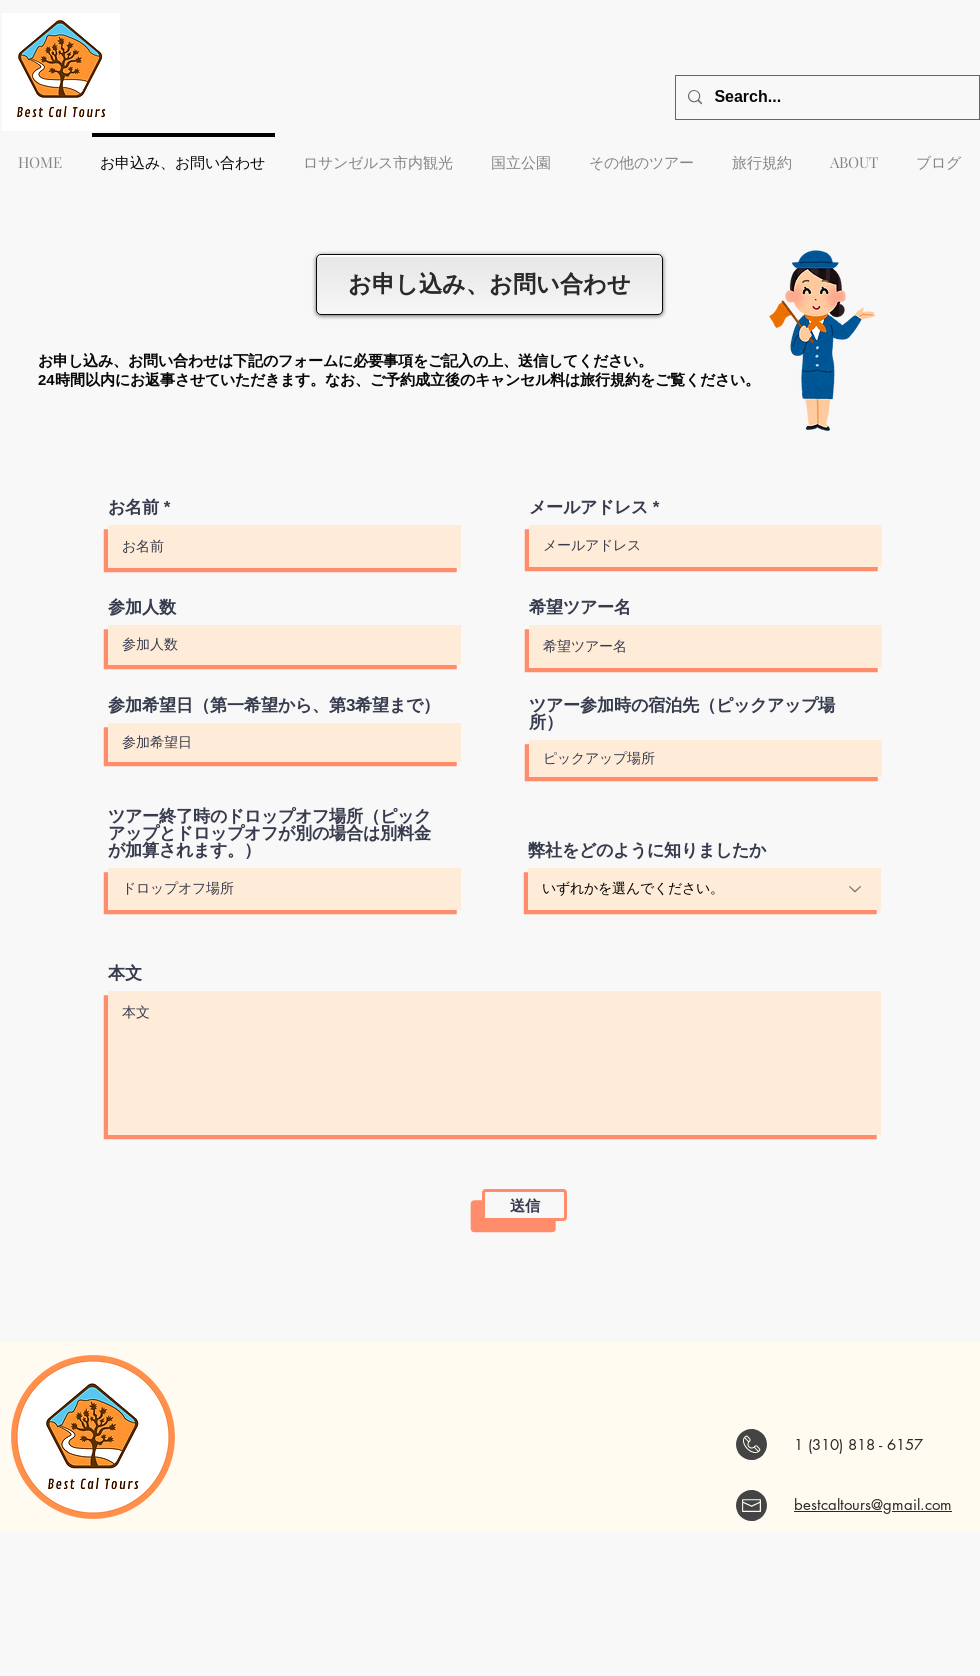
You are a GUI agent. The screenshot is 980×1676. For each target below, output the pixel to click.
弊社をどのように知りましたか (647, 850)
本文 (125, 973)
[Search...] (825, 97)
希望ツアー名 (580, 607)
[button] (642, 153)
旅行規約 (610, 379)
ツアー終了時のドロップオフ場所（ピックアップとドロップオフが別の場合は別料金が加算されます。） (269, 833)
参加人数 (142, 607)
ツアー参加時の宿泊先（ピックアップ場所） (682, 714)
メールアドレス (588, 507)
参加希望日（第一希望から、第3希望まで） (274, 705)
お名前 (133, 507)
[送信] (524, 1205)
